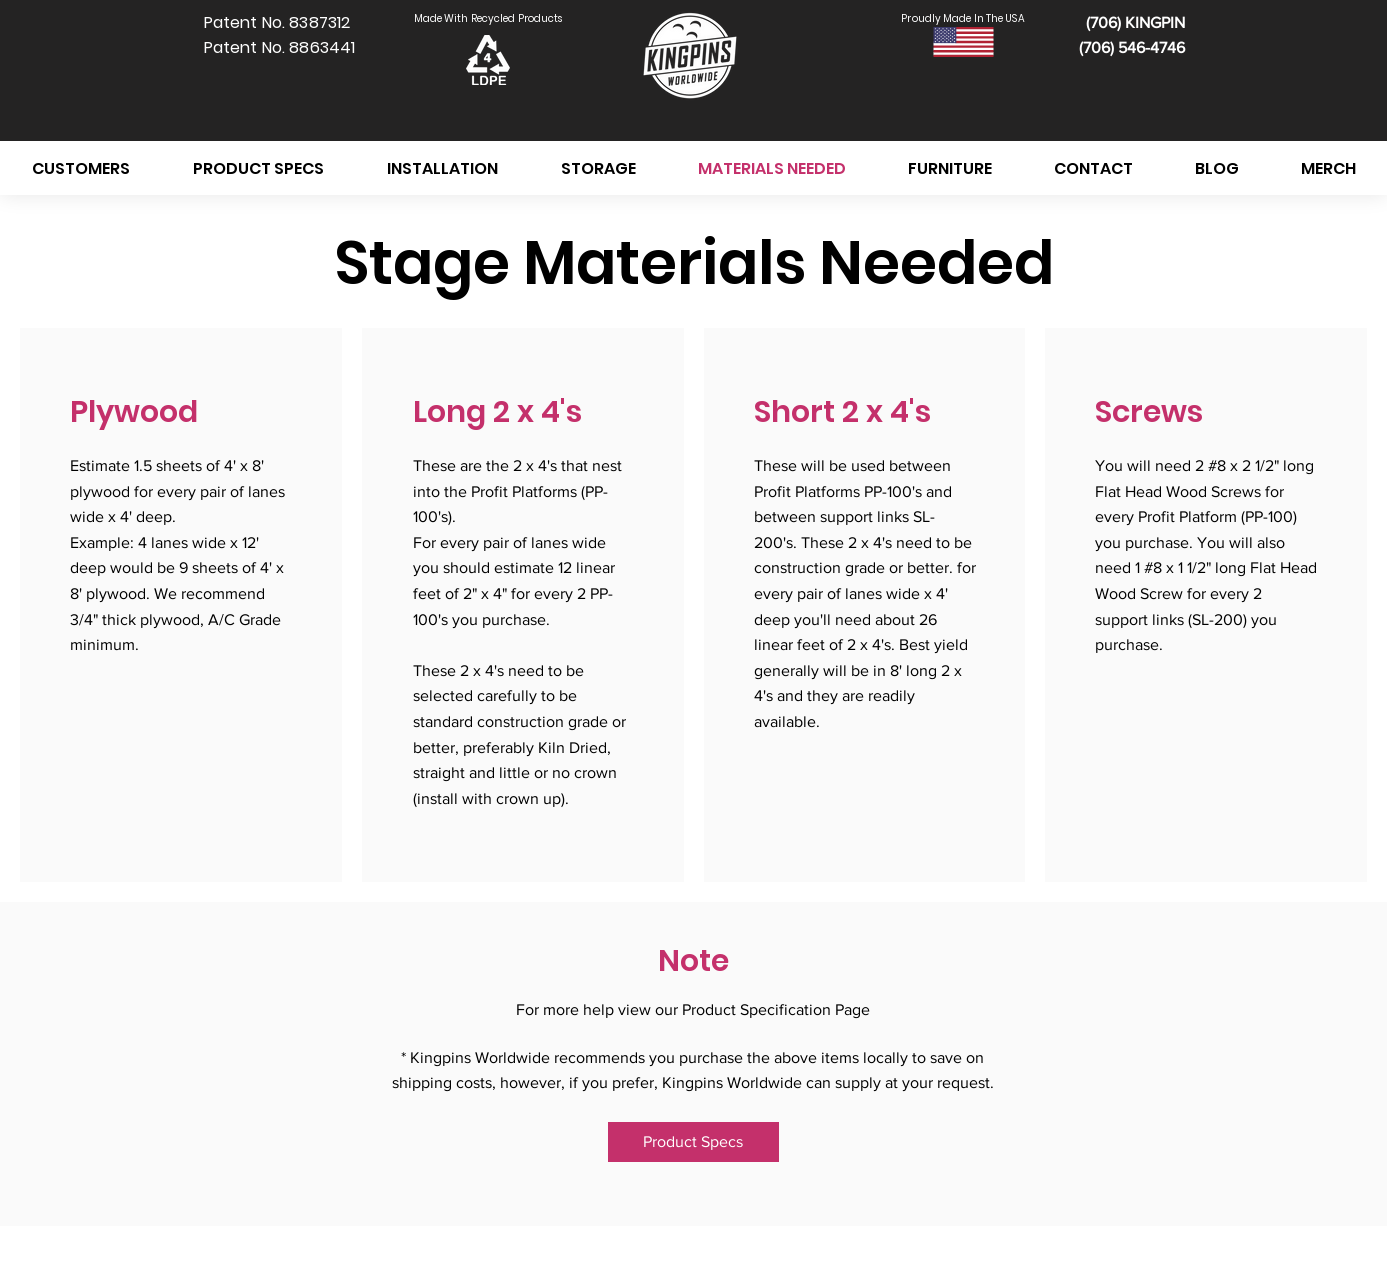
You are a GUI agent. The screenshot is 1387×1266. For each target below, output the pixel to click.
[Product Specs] (693, 1142)
